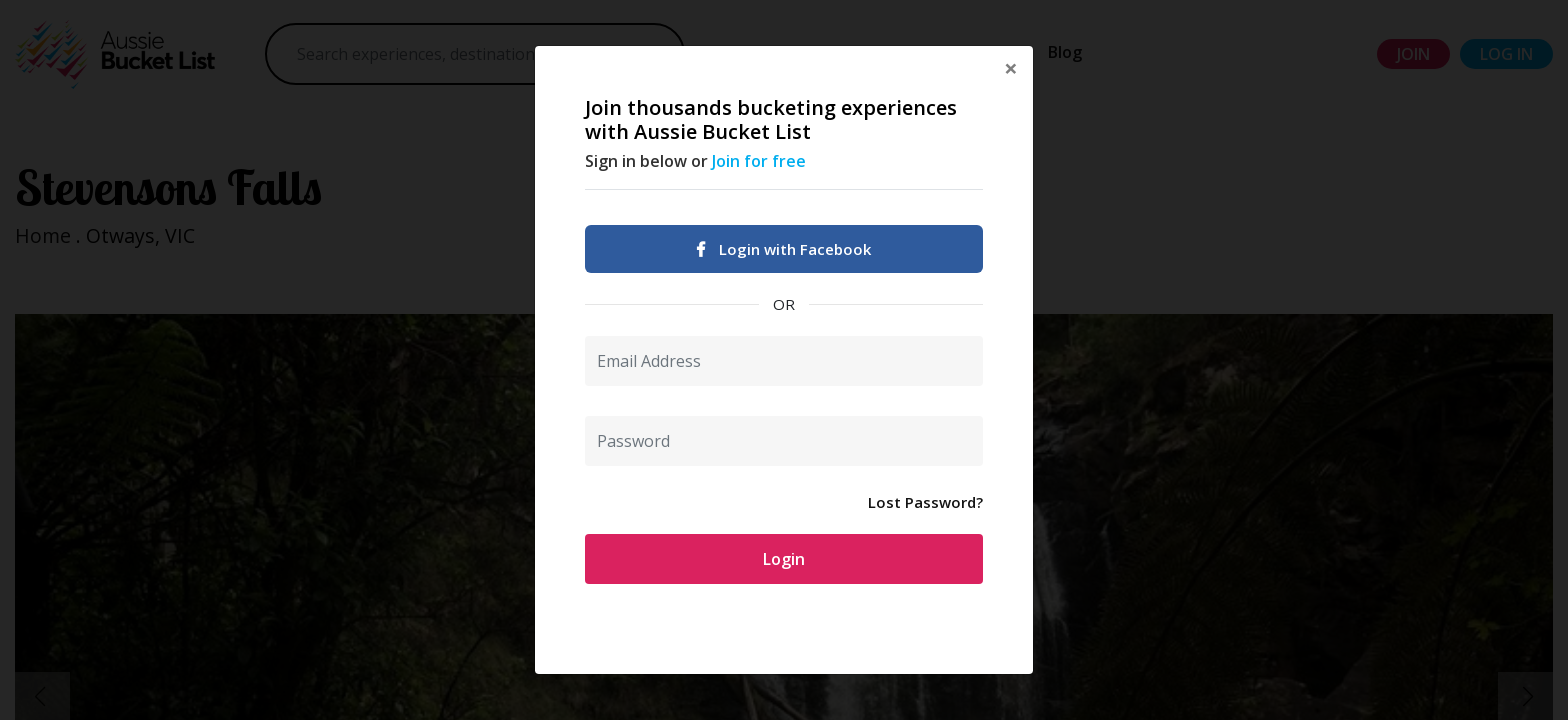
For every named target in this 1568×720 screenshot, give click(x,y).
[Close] (1011, 68)
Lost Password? (925, 502)
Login (784, 559)
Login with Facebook (784, 249)
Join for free (759, 161)
